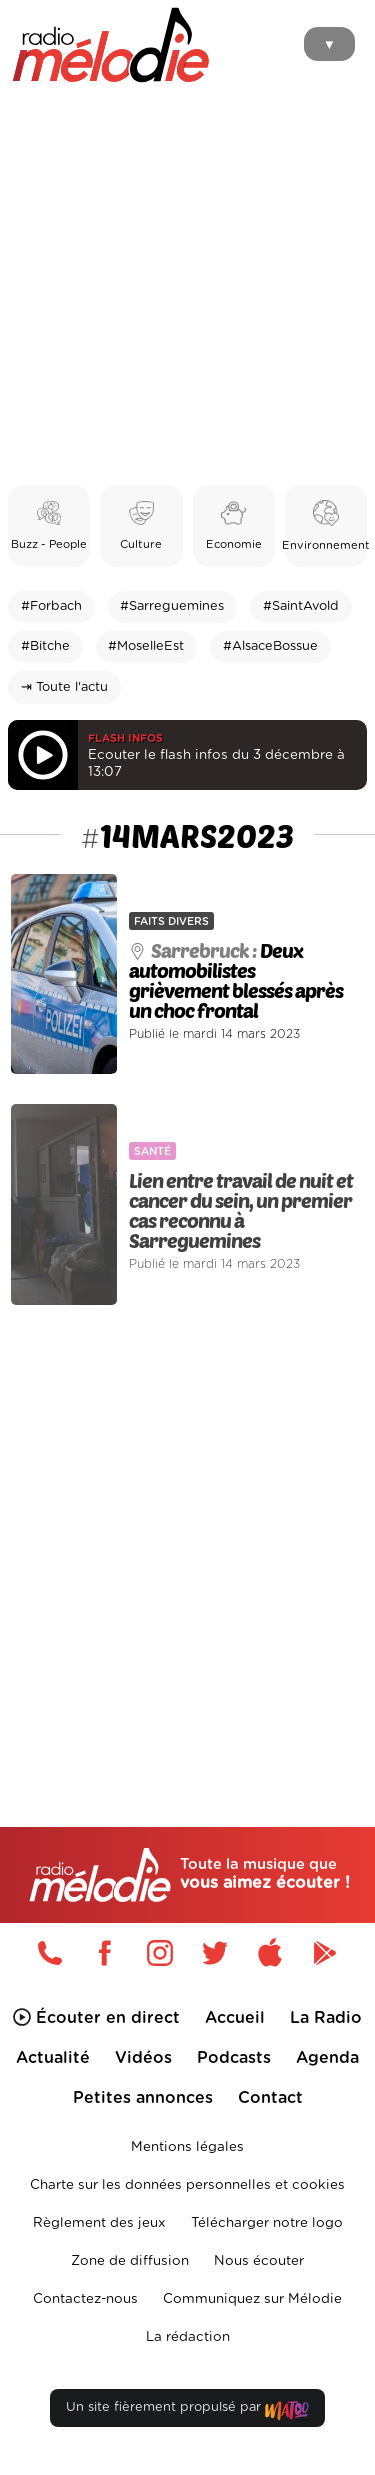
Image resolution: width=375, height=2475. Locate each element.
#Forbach (51, 606)
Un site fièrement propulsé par (187, 2411)
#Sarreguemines (172, 606)
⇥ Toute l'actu (64, 687)
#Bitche (45, 646)
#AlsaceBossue (270, 646)
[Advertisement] (187, 287)
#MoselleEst (146, 646)
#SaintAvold (301, 606)
